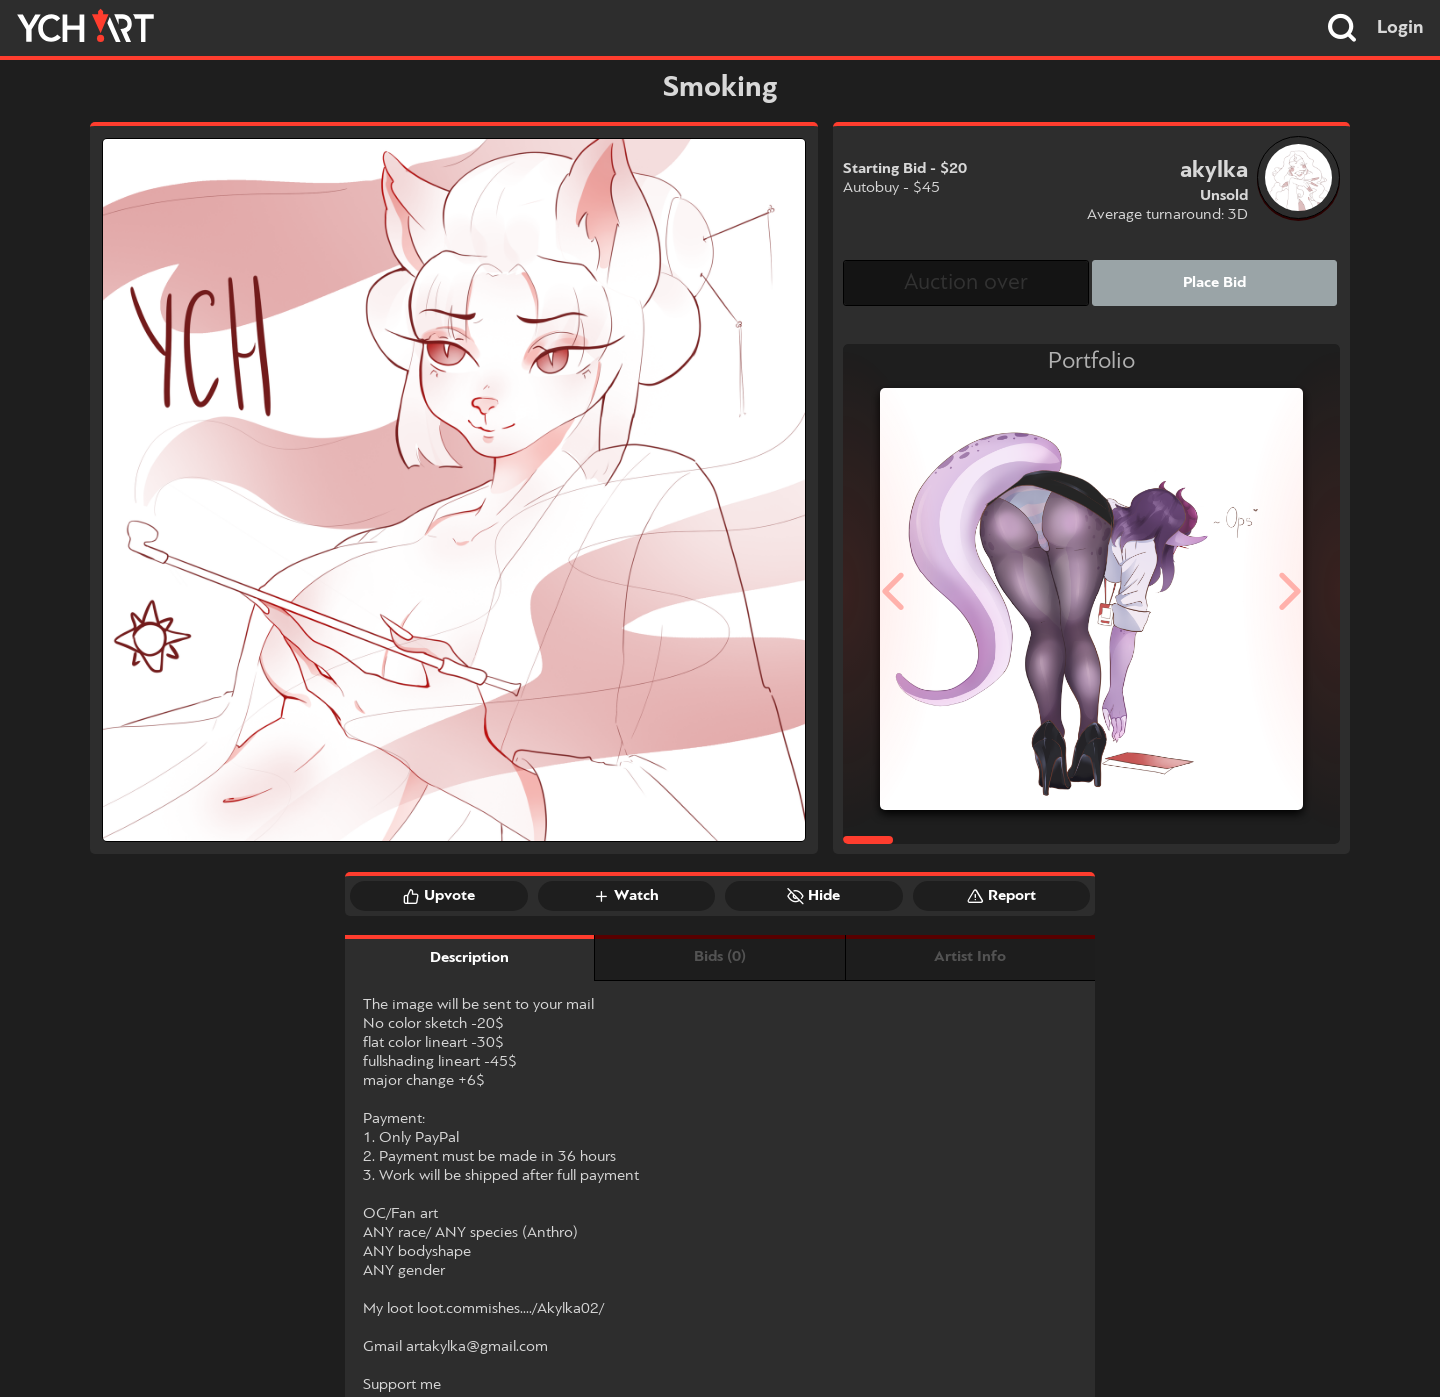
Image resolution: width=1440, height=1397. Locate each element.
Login (1400, 28)
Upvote (439, 896)
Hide (813, 896)
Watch (626, 896)
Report (1001, 896)
